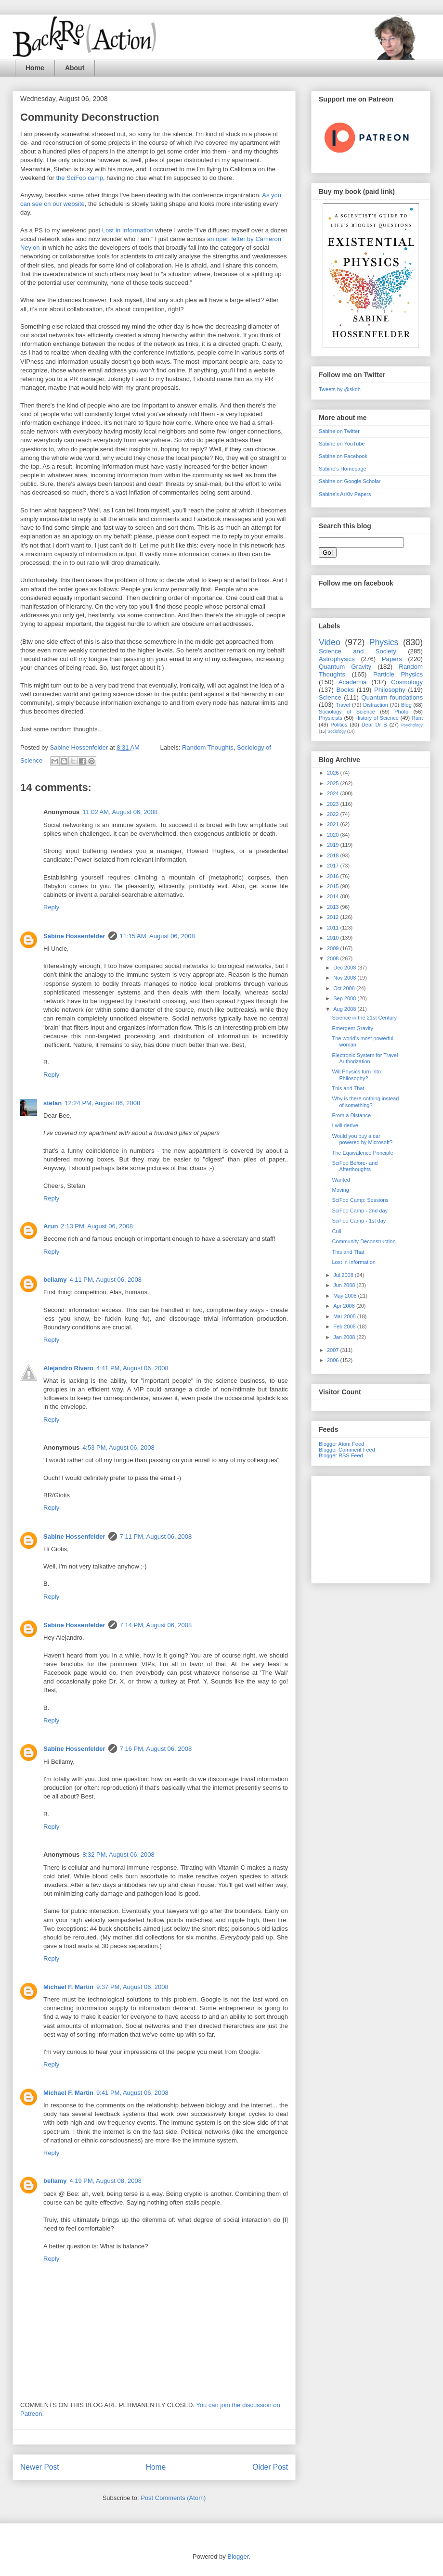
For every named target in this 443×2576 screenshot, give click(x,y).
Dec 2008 (345, 967)
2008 (333, 958)
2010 (333, 938)
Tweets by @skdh (340, 389)
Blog (406, 705)
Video (329, 642)
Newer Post (39, 2467)
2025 (333, 783)
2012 (333, 917)
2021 (333, 824)
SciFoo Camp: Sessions (360, 1200)
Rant (417, 718)
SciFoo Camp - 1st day (359, 1221)
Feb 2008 (345, 1326)
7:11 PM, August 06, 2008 (156, 1536)
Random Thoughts (208, 747)
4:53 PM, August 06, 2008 (118, 1447)
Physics (384, 642)
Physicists (330, 718)
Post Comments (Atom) (173, 2497)
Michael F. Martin (68, 1986)
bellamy (54, 1279)
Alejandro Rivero (68, 1368)
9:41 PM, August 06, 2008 (132, 2092)
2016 (333, 876)
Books (345, 689)
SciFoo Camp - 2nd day (360, 1210)
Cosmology (407, 682)
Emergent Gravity (352, 1028)
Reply (51, 907)
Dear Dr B (374, 724)
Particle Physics (398, 674)
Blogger (237, 2556)
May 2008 (345, 1296)
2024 (333, 793)
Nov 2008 (345, 978)
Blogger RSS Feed (341, 1455)
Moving (340, 1190)
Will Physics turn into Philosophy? (356, 1075)
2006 (333, 1360)
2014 (333, 896)
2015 (333, 886)
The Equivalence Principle (362, 1153)
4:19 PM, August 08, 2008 (105, 2180)
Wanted (341, 1180)
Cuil (336, 1231)
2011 (333, 928)
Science (330, 697)
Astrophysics (337, 659)
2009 (333, 948)
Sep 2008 (345, 998)
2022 (333, 814)
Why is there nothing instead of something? (365, 1102)
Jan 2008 (344, 1337)
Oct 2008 (344, 988)
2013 (333, 907)
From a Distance (351, 1115)
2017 (333, 865)
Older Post (270, 2467)
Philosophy (389, 689)
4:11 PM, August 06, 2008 (105, 1279)
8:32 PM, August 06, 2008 (118, 1854)
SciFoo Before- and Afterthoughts (355, 1166)
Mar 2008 (345, 1316)
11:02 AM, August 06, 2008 (119, 812)
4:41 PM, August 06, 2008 (132, 1368)
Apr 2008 (344, 1306)
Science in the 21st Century (364, 1017)
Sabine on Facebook (343, 456)
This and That (348, 1088)
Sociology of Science (347, 711)
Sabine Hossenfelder (74, 936)
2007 (333, 1350)
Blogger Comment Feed (347, 1450)
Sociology (336, 731)
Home (35, 68)
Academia (353, 682)
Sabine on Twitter (339, 431)
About (74, 68)
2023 (333, 804)
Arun (50, 1226)
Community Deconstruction (363, 1241)
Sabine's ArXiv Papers (345, 494)
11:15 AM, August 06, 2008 (157, 936)
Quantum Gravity (345, 666)
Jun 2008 (344, 1285)
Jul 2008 (344, 1275)
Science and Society (357, 651)
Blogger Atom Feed (341, 1444)
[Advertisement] (371, 1527)
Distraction (375, 705)
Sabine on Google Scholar (349, 481)
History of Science (377, 718)
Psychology (412, 725)
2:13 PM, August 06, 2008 (97, 1226)
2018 (333, 855)
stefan (52, 1103)
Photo (401, 711)
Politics (339, 724)
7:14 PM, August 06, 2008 (156, 1625)
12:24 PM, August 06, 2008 (102, 1103)
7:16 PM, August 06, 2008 (156, 1748)
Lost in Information (128, 230)
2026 (333, 773)
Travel (343, 705)
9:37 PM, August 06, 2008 (132, 1986)
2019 (333, 845)
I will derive (345, 1125)
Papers (392, 659)
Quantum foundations (392, 697)
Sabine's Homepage (342, 469)
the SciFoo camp (79, 177)
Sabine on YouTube (342, 443)
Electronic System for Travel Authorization (365, 1058)
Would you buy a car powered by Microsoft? (362, 1139)
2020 (333, 835)
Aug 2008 (345, 1009)
